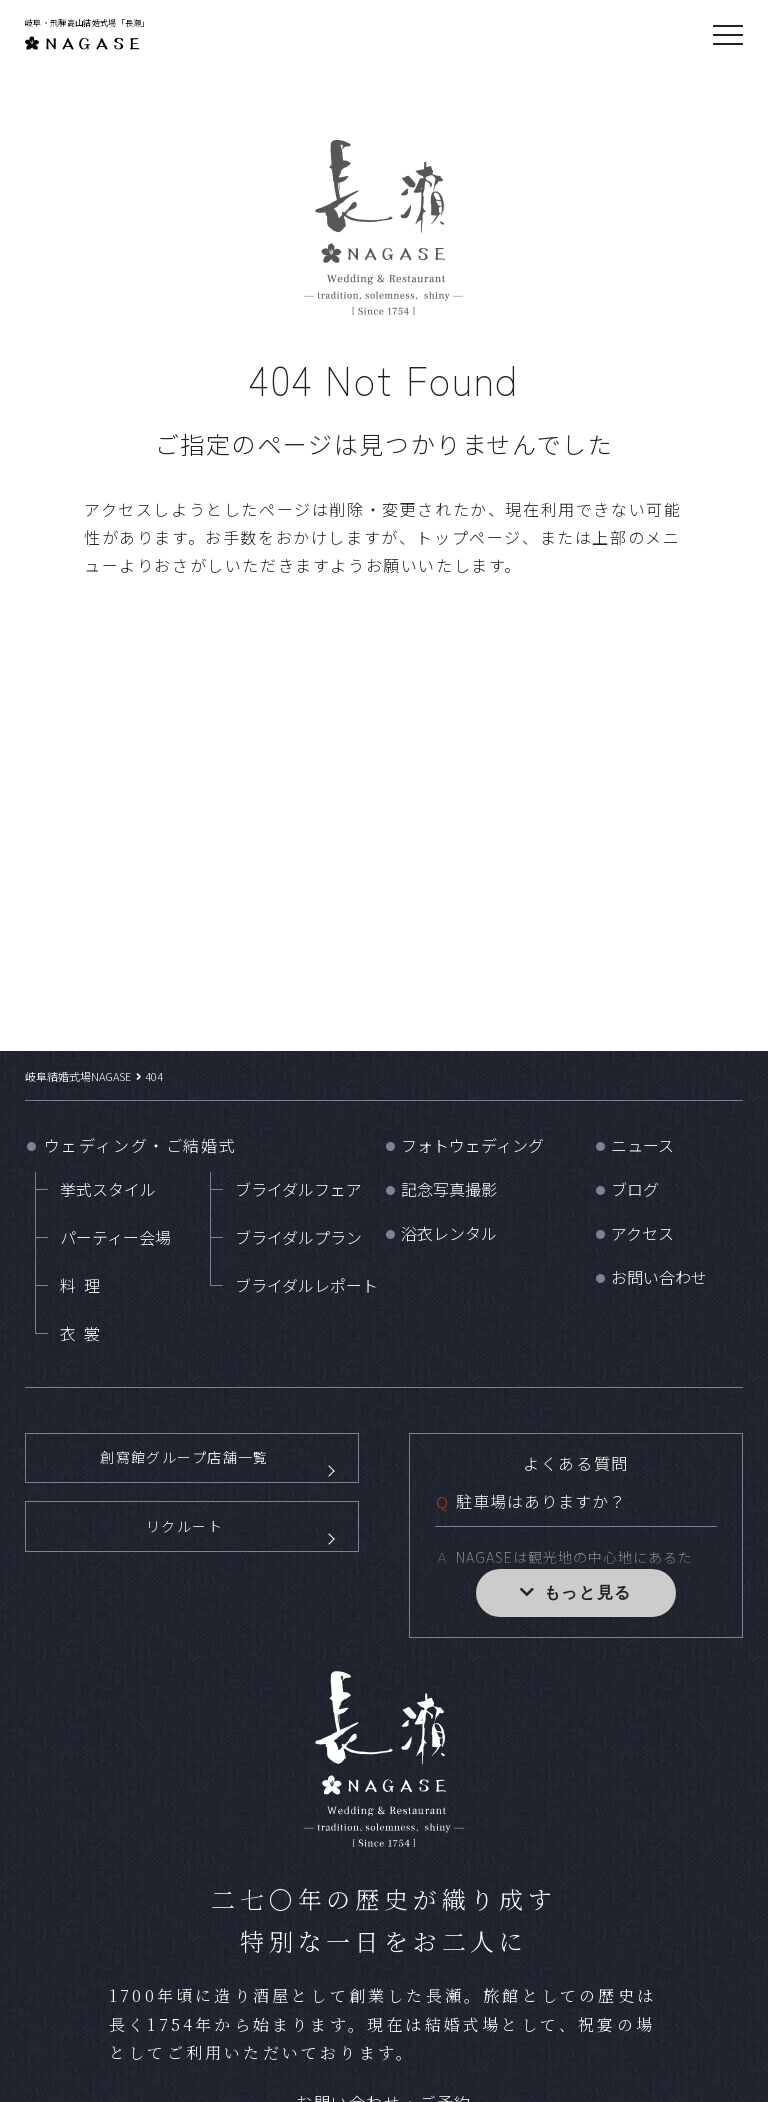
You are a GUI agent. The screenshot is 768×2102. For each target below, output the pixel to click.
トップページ (469, 537)
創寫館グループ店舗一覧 (184, 1471)
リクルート (185, 1568)
